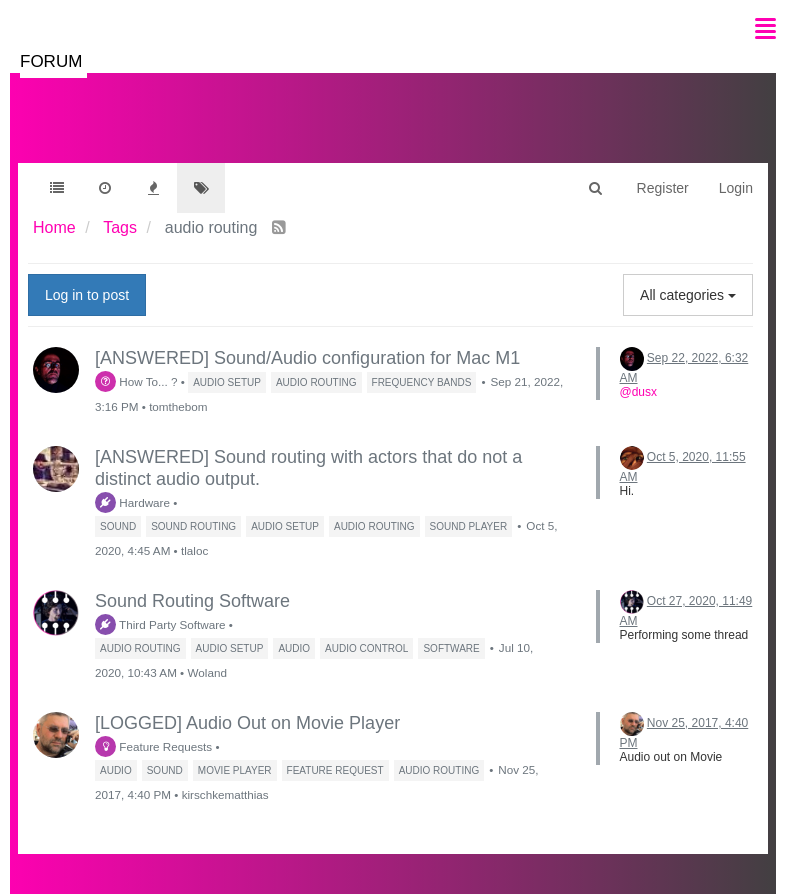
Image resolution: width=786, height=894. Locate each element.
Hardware (132, 502)
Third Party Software (160, 624)
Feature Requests (153, 746)
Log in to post (87, 295)
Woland (206, 672)
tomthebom (178, 406)
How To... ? (136, 381)
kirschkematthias (225, 794)
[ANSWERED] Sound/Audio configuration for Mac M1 (307, 358)
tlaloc (194, 550)
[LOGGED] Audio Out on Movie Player (247, 723)
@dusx (639, 392)
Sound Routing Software (192, 601)
